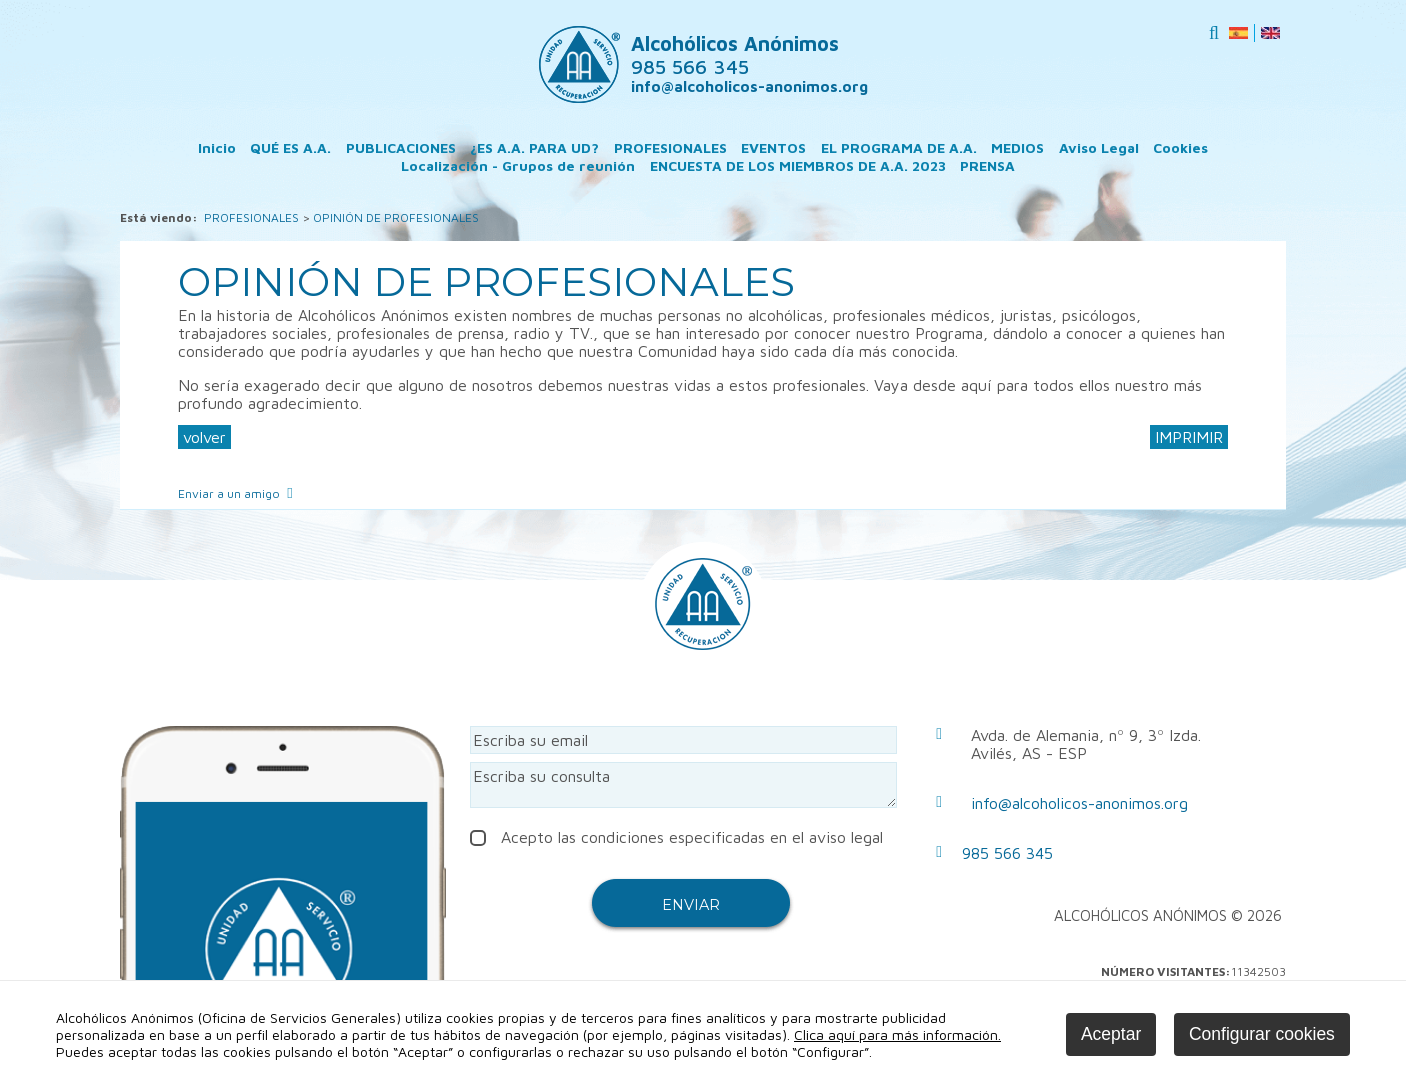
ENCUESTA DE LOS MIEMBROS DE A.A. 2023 (798, 165)
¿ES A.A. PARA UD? (534, 147)
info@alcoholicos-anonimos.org (749, 86)
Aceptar (1111, 1034)
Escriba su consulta (683, 785)
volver (204, 437)
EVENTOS (773, 147)
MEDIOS (1017, 147)
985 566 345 (1007, 853)
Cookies (1180, 147)
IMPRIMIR (1189, 437)
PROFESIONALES (670, 147)
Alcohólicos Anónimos (735, 55)
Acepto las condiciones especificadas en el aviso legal (676, 837)
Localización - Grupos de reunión (518, 165)
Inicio (217, 147)
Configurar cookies (1262, 1034)
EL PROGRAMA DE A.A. (899, 147)
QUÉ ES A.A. (290, 147)
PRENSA (987, 165)
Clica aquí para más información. (897, 1034)
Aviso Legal (1099, 147)
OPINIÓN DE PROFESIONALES (396, 217)
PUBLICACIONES (401, 147)
